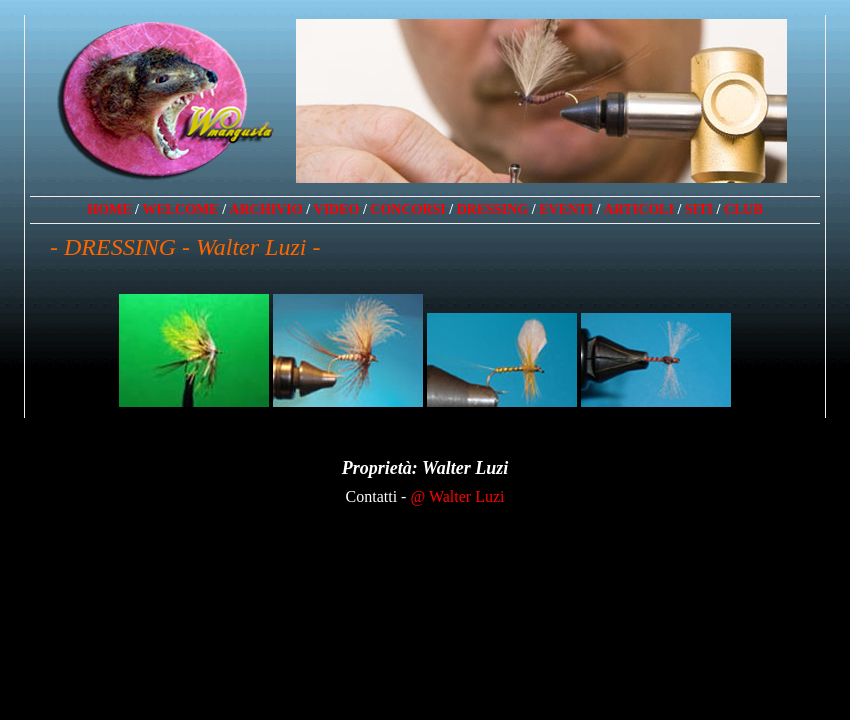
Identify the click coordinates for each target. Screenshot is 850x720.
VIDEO (337, 209)
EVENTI (566, 209)
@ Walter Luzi (457, 496)
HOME (109, 209)
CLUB (743, 209)
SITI (699, 209)
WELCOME (180, 209)
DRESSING (493, 209)
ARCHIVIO (266, 209)
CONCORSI (407, 209)
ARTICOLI (639, 209)
